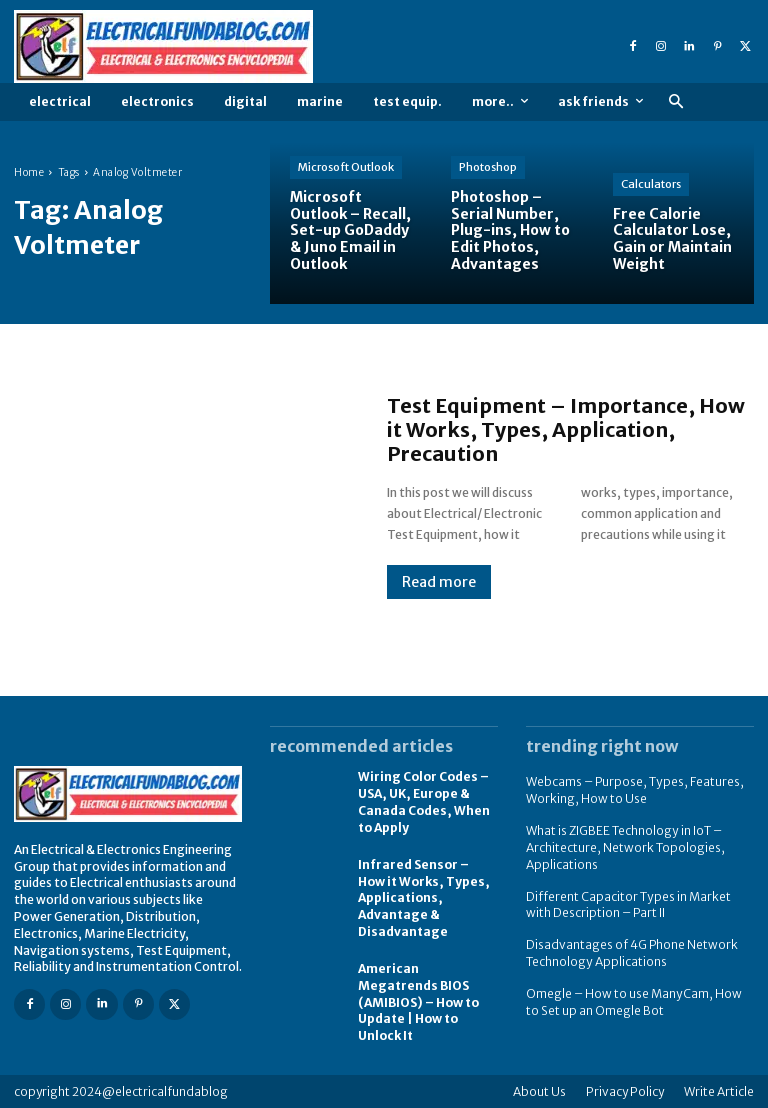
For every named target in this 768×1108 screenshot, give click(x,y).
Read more (439, 582)
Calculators (651, 184)
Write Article (719, 1090)
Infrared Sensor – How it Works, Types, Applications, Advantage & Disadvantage (424, 897)
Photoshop (488, 167)
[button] (675, 102)
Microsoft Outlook (346, 167)
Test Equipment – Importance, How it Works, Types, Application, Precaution (566, 429)
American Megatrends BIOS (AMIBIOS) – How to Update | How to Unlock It (418, 1001)
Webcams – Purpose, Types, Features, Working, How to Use (635, 790)
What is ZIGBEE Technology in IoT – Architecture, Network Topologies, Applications (625, 847)
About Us (539, 1090)
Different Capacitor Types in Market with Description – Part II (628, 904)
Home (29, 172)
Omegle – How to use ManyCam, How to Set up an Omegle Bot (633, 1001)
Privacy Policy (625, 1090)
